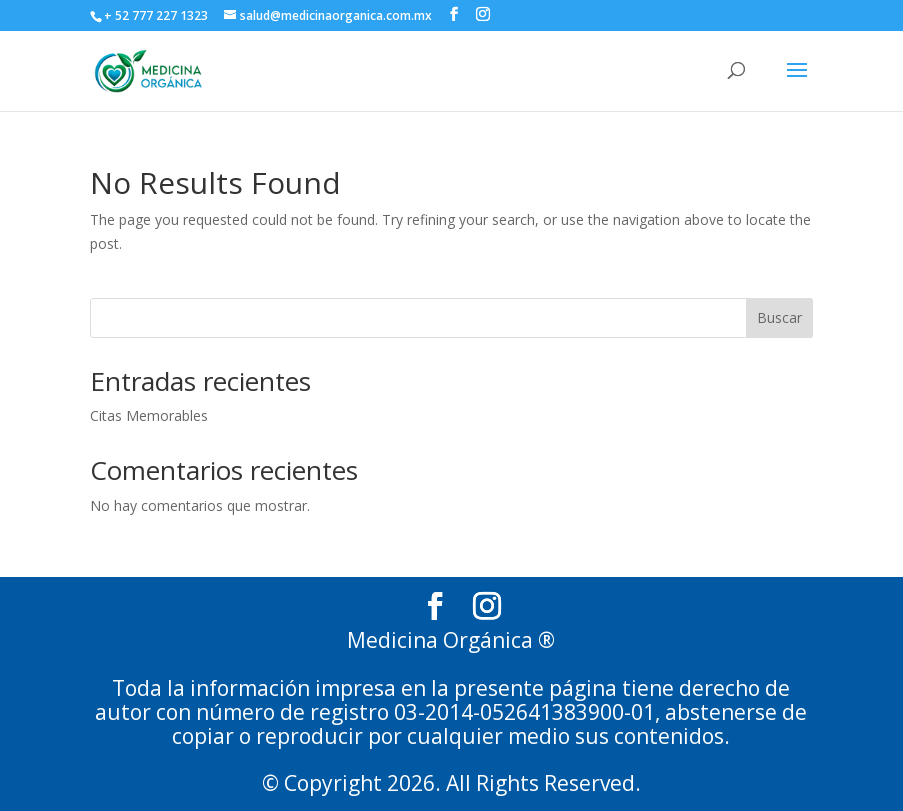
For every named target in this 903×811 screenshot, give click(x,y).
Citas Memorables (149, 415)
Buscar (779, 317)
